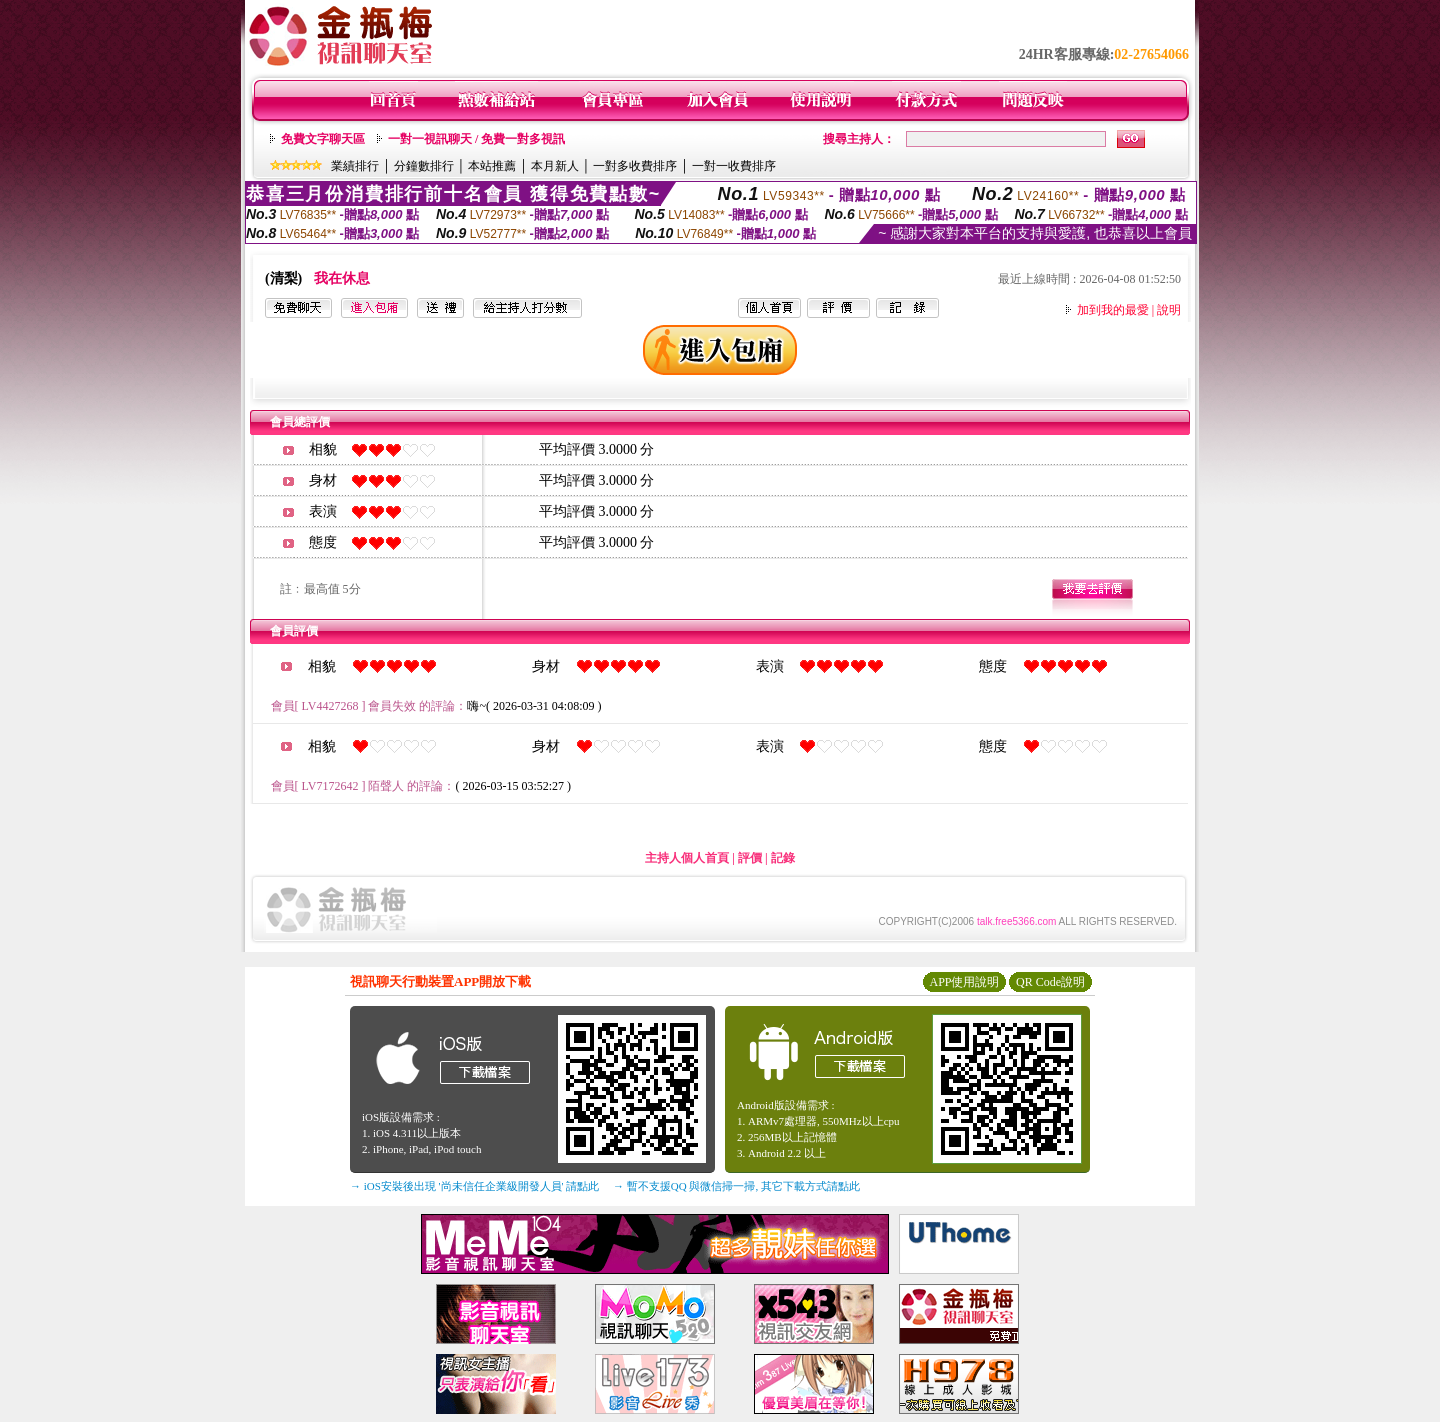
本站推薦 (492, 166)
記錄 (783, 858)
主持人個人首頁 (687, 858)
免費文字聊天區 (323, 139)
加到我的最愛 (1113, 310)
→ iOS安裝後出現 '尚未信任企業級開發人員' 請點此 (474, 1186)
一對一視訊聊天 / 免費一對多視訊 (476, 139)
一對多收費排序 (635, 166)
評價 (750, 858)
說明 (1169, 310)
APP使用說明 (964, 982)
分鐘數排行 (424, 166)
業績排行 (355, 166)
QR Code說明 (1050, 982)
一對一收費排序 (734, 166)
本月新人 (555, 166)
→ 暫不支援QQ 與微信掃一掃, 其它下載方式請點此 (736, 1186)
